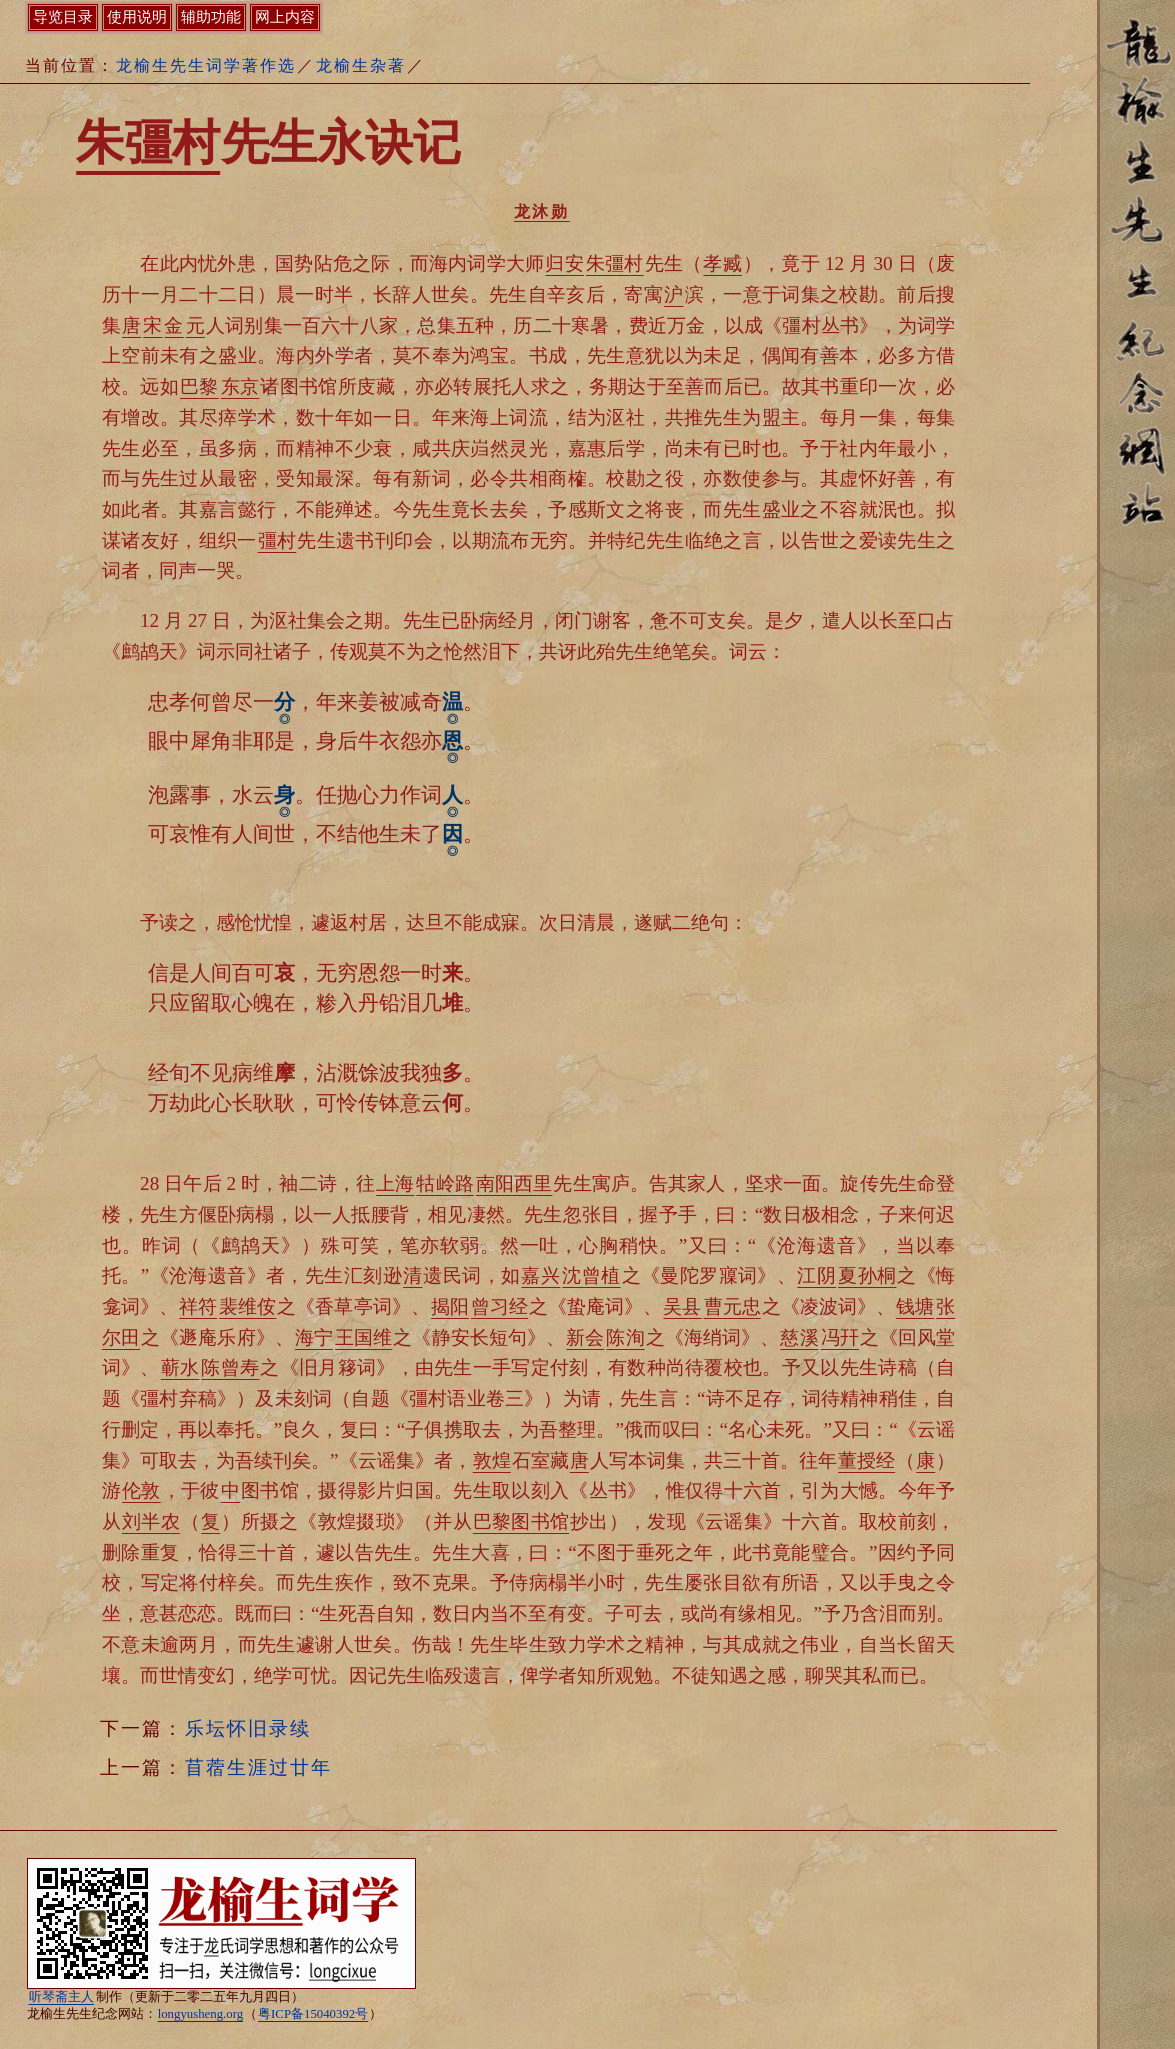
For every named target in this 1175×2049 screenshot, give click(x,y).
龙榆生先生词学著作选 (206, 65)
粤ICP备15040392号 (313, 2014)
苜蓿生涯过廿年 (258, 1767)
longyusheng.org (200, 2014)
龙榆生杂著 (361, 65)
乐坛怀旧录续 (248, 1728)
